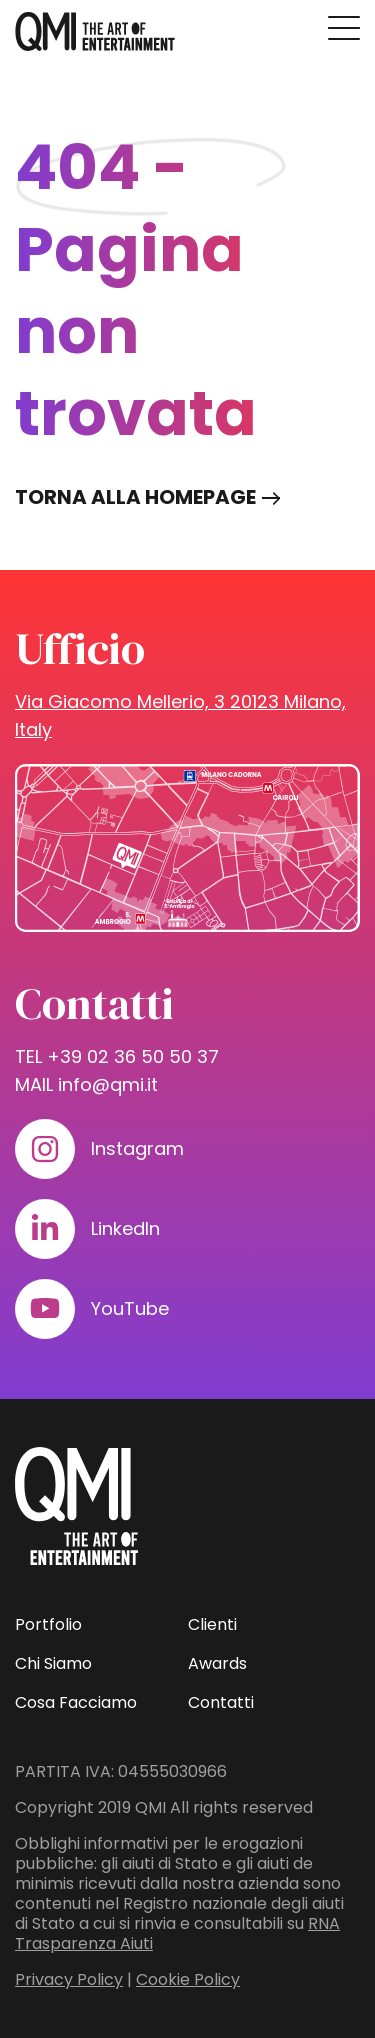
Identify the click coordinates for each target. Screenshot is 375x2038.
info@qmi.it (108, 1084)
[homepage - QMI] (95, 32)
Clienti (212, 1624)
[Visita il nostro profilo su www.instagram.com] (45, 1149)
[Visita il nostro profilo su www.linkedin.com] (45, 1229)
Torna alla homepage (135, 497)
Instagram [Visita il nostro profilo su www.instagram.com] (137, 1148)
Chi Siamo (53, 1663)
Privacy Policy (69, 1979)
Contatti (221, 1702)
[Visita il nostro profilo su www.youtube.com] (45, 1309)
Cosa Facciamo (76, 1702)
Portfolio (48, 1624)
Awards (217, 1663)
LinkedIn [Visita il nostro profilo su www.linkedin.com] (125, 1228)
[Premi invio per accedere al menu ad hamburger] (344, 28)
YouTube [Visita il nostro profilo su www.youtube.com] (130, 1308)
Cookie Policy (188, 1979)
